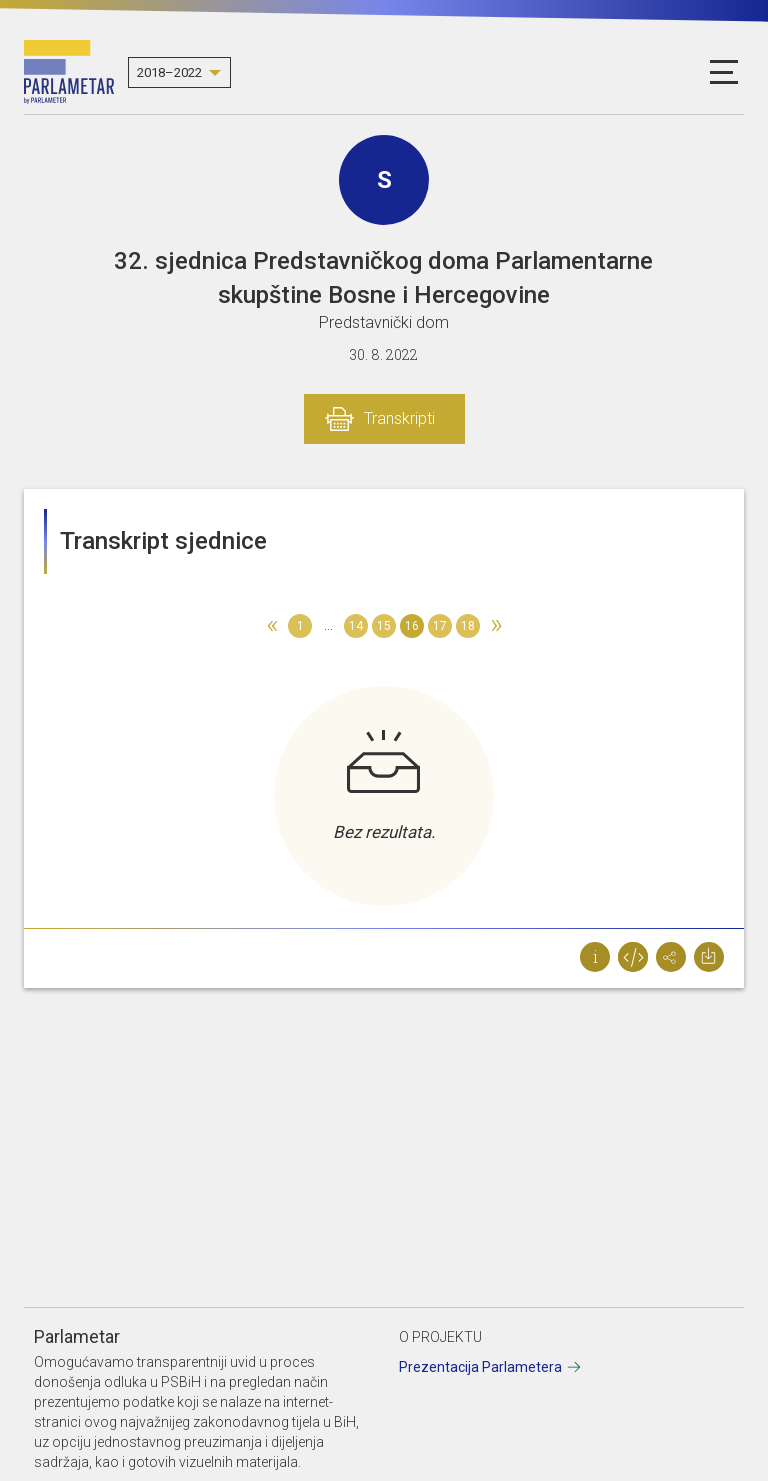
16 (412, 626)
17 (440, 626)
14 (356, 626)
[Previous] (272, 626)
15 (384, 626)
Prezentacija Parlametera (480, 1367)
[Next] (496, 626)
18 (468, 626)
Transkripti (399, 418)
